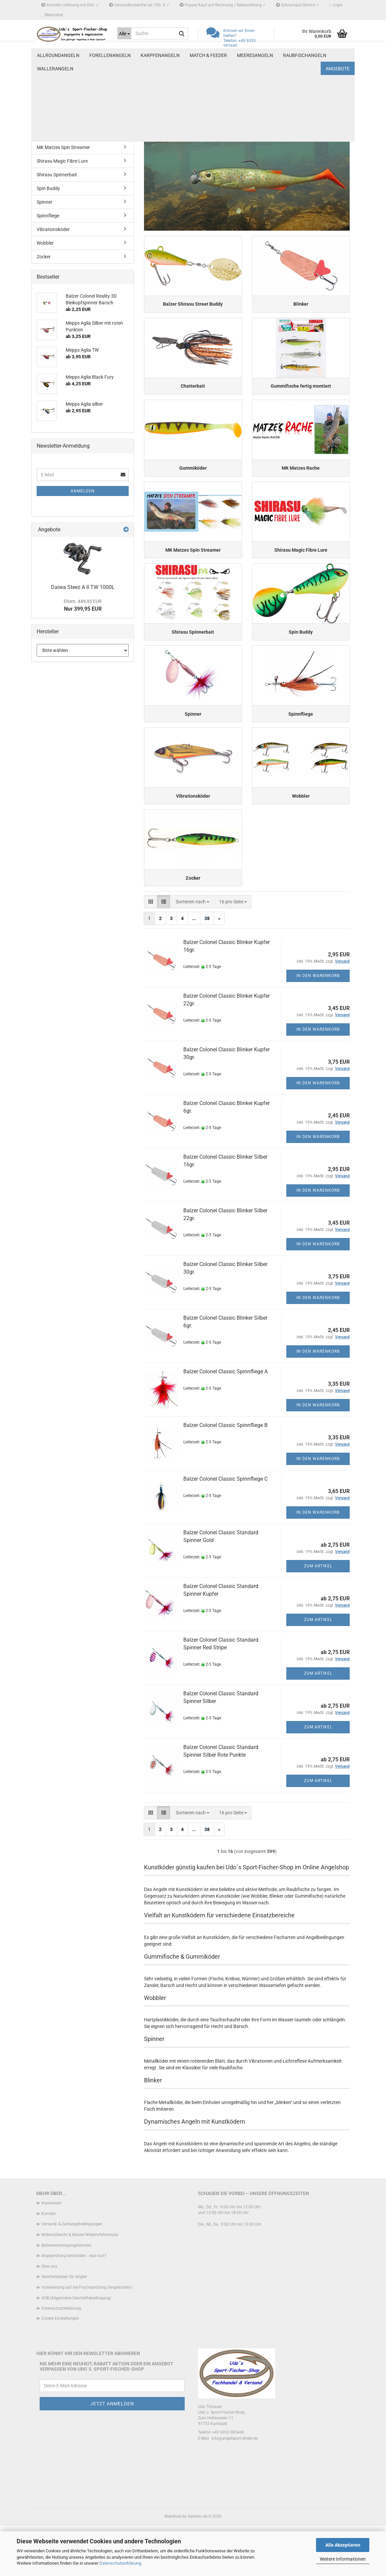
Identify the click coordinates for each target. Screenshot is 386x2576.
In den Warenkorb (318, 1026)
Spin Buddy (48, 188)
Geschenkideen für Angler (64, 2327)
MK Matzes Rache (55, 133)
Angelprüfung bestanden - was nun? (73, 2306)
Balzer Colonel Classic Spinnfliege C (225, 1530)
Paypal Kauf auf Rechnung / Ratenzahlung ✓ (223, 5)
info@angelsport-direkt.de (234, 2489)
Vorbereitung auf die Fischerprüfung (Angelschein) (86, 2338)
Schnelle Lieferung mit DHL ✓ (70, 5)
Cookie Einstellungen (60, 2369)
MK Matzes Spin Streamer (63, 147)
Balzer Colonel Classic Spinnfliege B (225, 1476)
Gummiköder (50, 120)
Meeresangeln (255, 55)
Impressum (51, 2254)
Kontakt (48, 2264)
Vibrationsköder (53, 229)
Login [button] (336, 5)
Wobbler (45, 243)
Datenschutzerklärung (120, 2563)
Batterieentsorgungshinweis (66, 2296)
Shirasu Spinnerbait (57, 174)
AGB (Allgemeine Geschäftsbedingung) (76, 2348)
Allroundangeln (58, 55)
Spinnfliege (48, 215)
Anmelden (83, 491)
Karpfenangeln (160, 55)
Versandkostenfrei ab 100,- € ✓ (139, 5)
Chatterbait (48, 92)
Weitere (292, 55)
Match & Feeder (208, 55)
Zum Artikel (318, 1617)
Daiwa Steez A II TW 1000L (83, 587)
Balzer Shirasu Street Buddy (65, 65)
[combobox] (192, 952)
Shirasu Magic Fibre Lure (62, 161)
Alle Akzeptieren (342, 2545)
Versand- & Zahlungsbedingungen (71, 2275)
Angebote (338, 55)
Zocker (44, 256)
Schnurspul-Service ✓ (297, 5)
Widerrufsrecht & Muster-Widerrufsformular (79, 2285)
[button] (150, 952)
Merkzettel (52, 15)
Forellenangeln (110, 55)
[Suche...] (124, 33)
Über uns (49, 2317)
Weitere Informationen (343, 2559)
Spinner (44, 202)
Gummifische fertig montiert (66, 106)
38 (207, 969)
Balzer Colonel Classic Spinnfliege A (225, 1422)
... (194, 969)
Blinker (44, 79)
